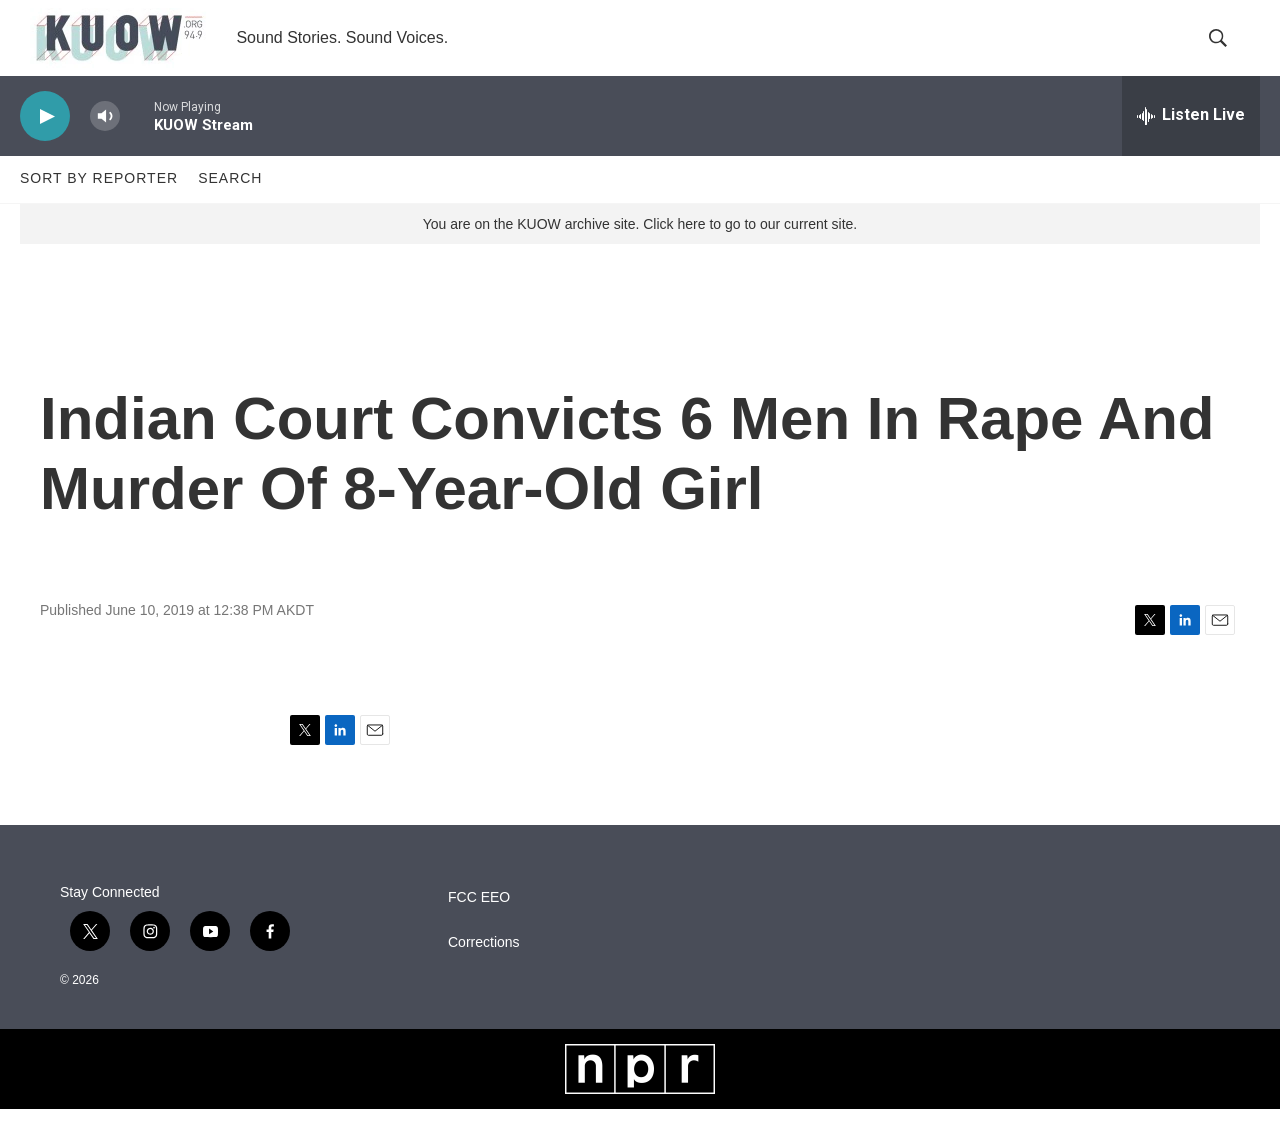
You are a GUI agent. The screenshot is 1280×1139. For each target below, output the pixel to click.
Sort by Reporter (99, 208)
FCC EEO (479, 927)
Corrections (484, 972)
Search (230, 208)
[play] (45, 145)
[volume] (105, 145)
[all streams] (1191, 145)
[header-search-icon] (1228, 53)
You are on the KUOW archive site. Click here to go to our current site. (640, 253)
